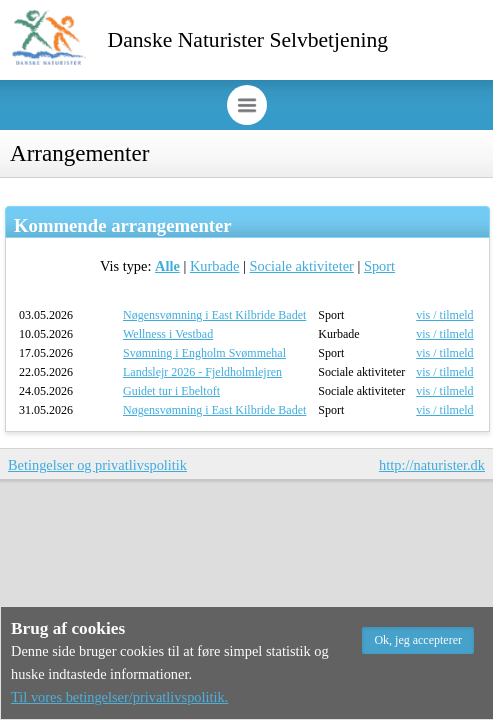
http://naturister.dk (432, 465)
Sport (379, 266)
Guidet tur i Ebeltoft (171, 391)
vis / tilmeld (444, 315)
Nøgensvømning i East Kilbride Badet (214, 315)
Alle (167, 266)
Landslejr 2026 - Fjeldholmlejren (202, 372)
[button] (418, 640)
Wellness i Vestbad (168, 334)
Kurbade (215, 266)
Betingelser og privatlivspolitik (97, 465)
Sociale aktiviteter (302, 266)
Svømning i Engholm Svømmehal (204, 353)
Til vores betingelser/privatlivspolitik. (119, 697)
